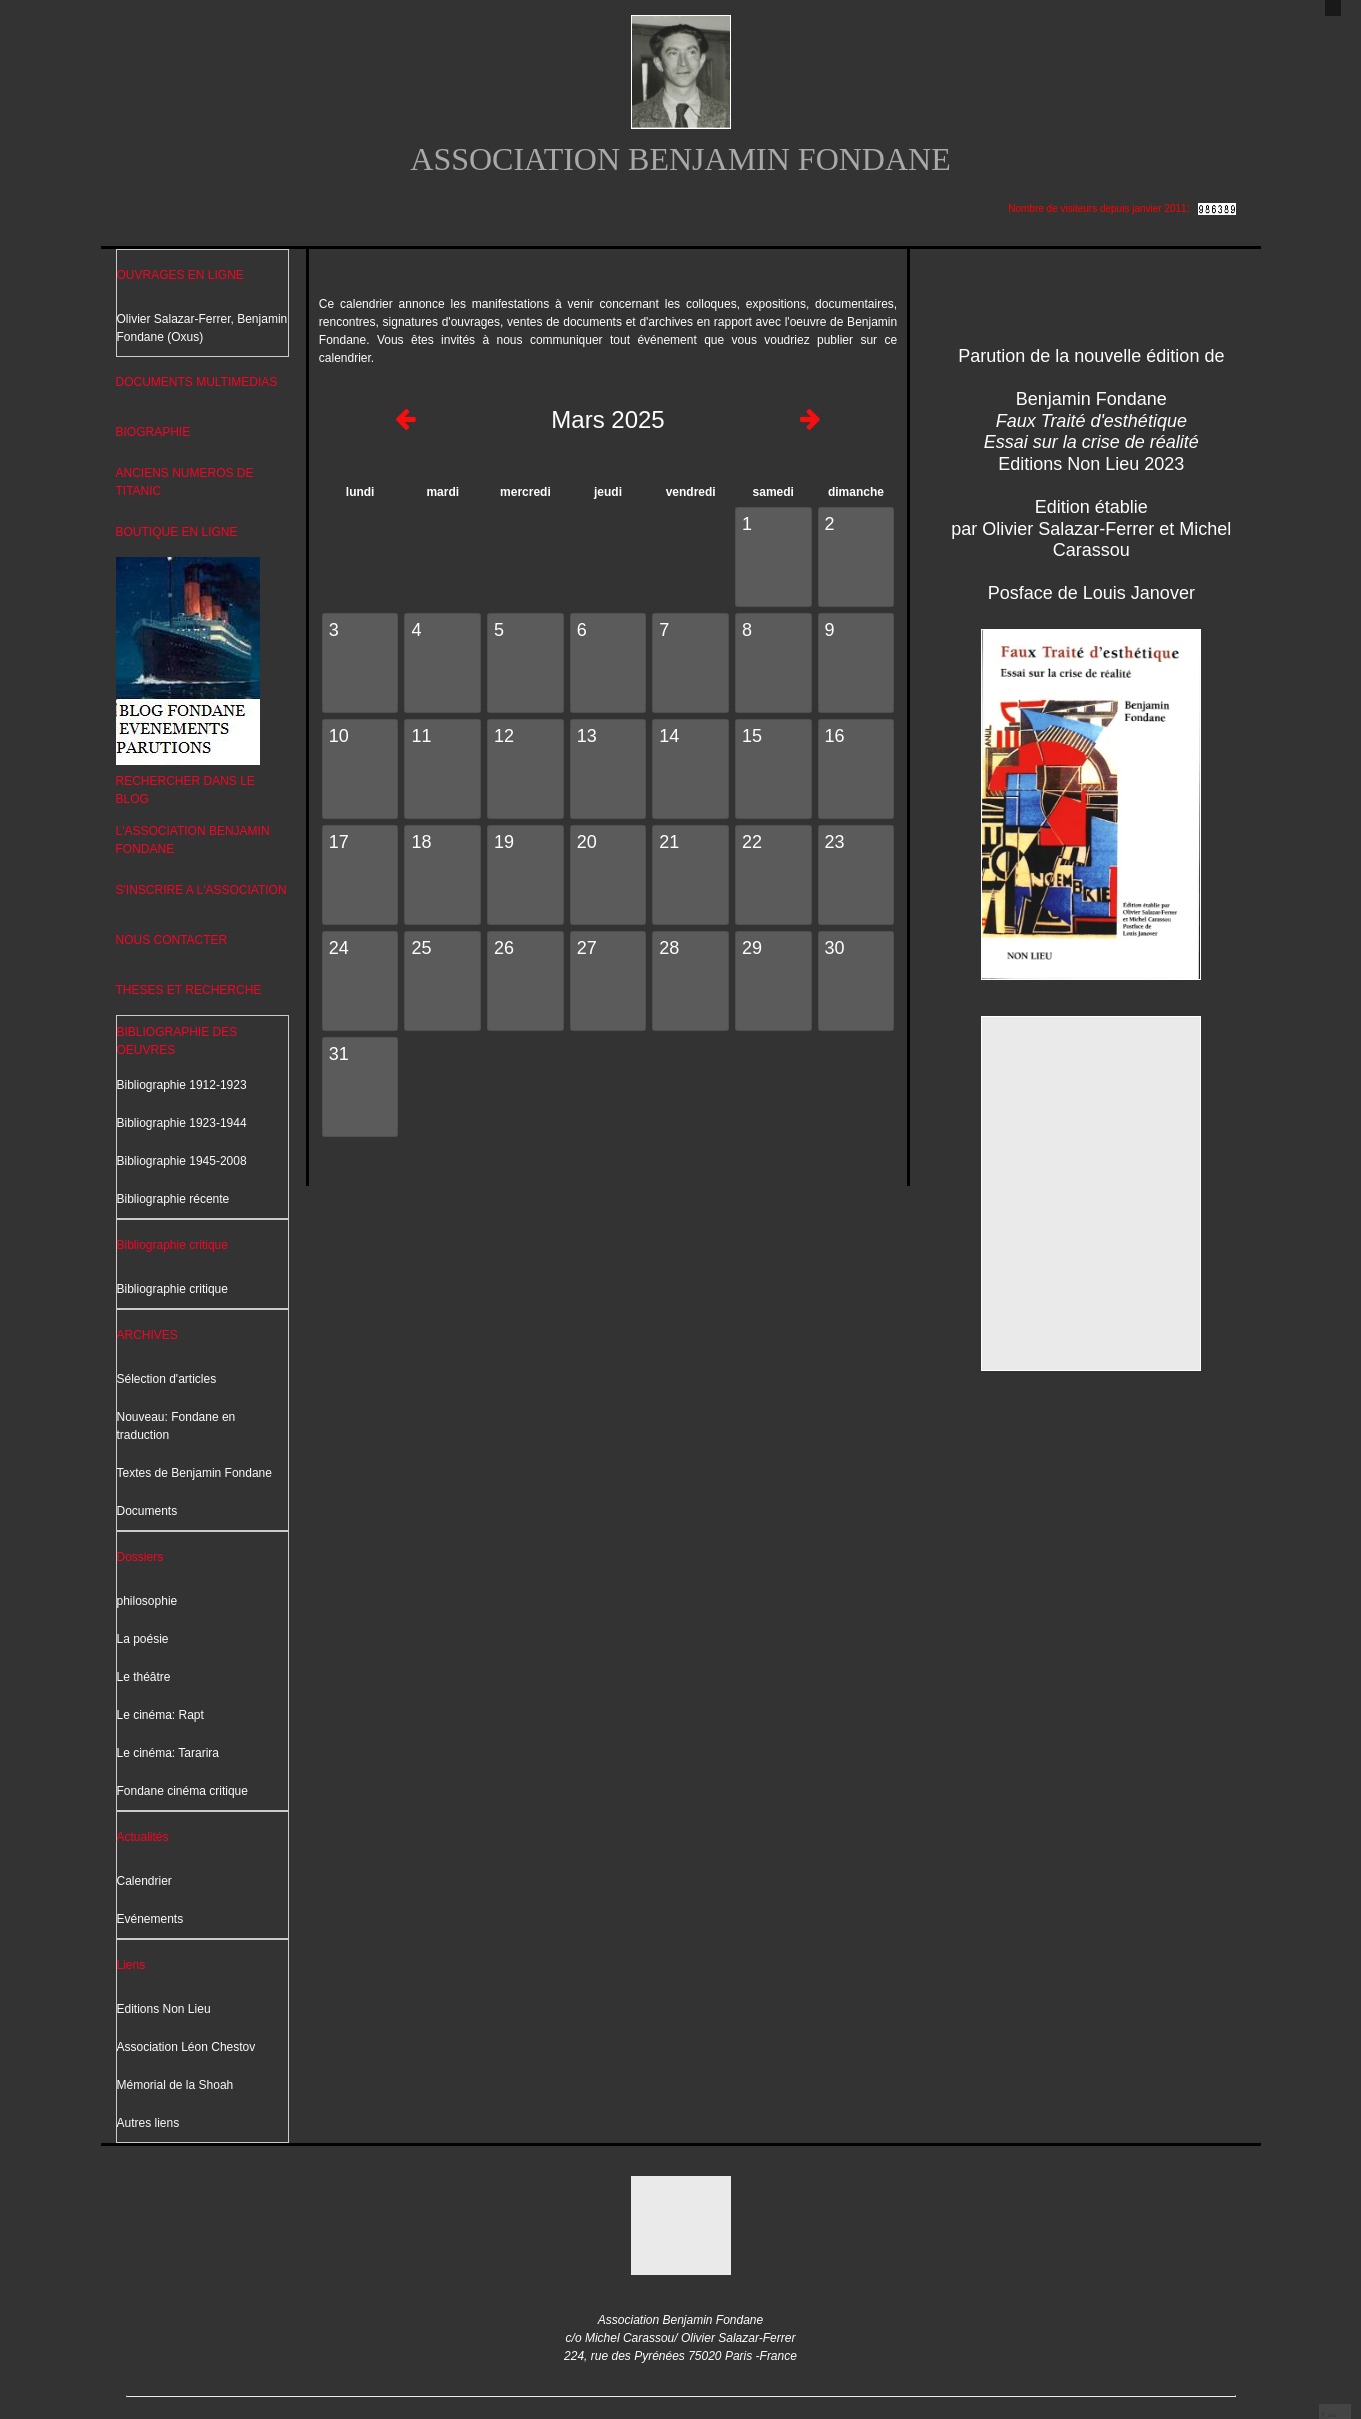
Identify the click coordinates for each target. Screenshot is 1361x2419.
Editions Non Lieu (164, 2009)
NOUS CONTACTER (172, 940)
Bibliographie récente (173, 1199)
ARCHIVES (147, 1335)
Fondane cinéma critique (182, 1791)
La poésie (143, 1639)
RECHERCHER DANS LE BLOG (185, 790)
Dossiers (140, 1557)
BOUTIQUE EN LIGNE (177, 532)
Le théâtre (144, 1677)
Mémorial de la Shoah (175, 2085)
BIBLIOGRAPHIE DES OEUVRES (177, 1041)
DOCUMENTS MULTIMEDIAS (197, 382)
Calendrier (144, 1881)
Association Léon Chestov (186, 2047)
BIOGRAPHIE (153, 432)
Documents (147, 1511)
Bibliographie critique (172, 1245)
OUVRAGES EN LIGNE (180, 275)
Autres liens (148, 2123)
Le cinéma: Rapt (160, 1715)
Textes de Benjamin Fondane (194, 1473)
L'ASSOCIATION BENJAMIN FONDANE (193, 840)
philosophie (147, 1601)
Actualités (143, 1837)
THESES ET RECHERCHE (189, 990)
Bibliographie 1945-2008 (182, 1161)
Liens (131, 1965)
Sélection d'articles (167, 1379)
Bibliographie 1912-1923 (182, 1085)
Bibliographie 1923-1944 (182, 1123)
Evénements (150, 1919)
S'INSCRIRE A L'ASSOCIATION (201, 890)
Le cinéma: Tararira (168, 1753)
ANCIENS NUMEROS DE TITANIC (185, 482)
